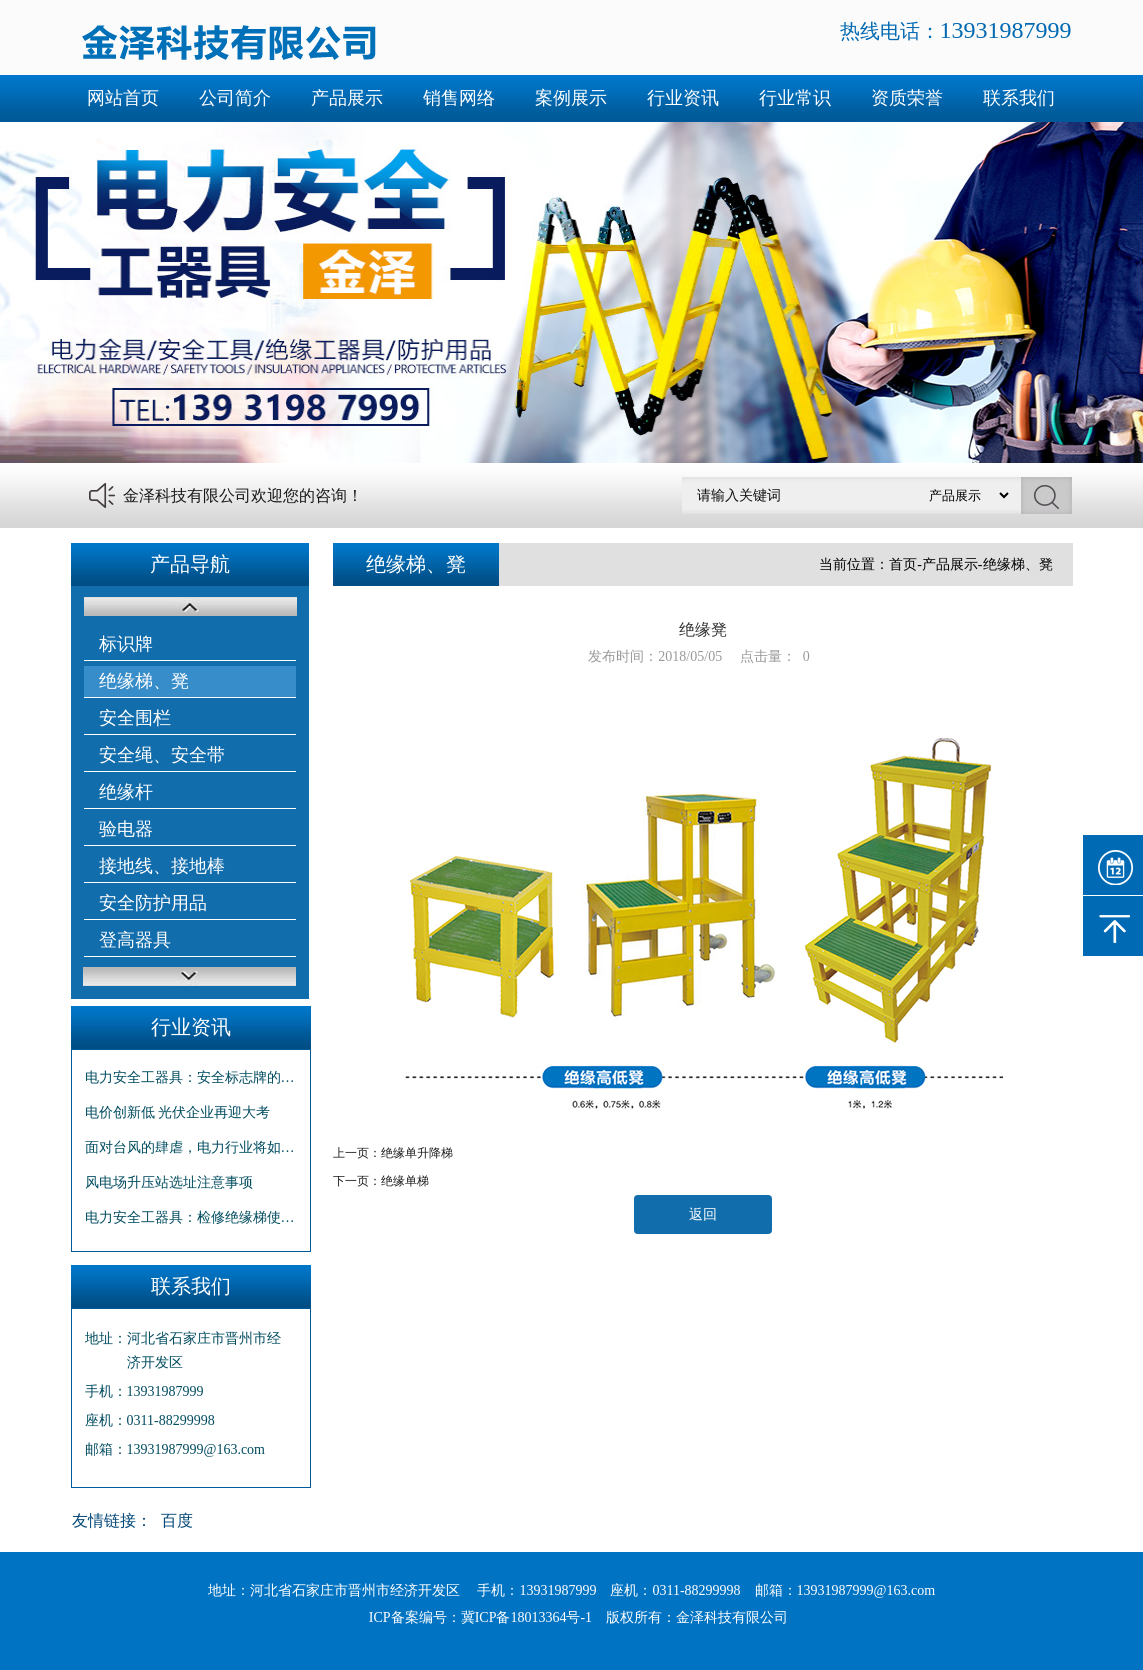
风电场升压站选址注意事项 (169, 1182)
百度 (177, 1520)
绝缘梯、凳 (144, 681)
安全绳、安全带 (162, 755)
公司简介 (235, 98)
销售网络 (459, 98)
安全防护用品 (153, 903)
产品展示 (347, 98)
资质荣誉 (907, 98)
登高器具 (135, 940)
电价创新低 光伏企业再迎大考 (178, 1112)
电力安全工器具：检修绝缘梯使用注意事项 (191, 1217)
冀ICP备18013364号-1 (526, 1617)
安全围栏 (135, 718)
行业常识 (795, 98)
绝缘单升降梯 (417, 1153)
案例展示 (571, 98)
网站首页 (123, 98)
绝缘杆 (126, 792)
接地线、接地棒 (162, 866)
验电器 (126, 829)
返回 (703, 1214)
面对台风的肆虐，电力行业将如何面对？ (191, 1147)
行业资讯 (683, 98)
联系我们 (1019, 98)
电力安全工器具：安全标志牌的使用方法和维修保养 (191, 1077)
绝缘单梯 (405, 1181)
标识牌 (126, 644)
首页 (903, 564)
